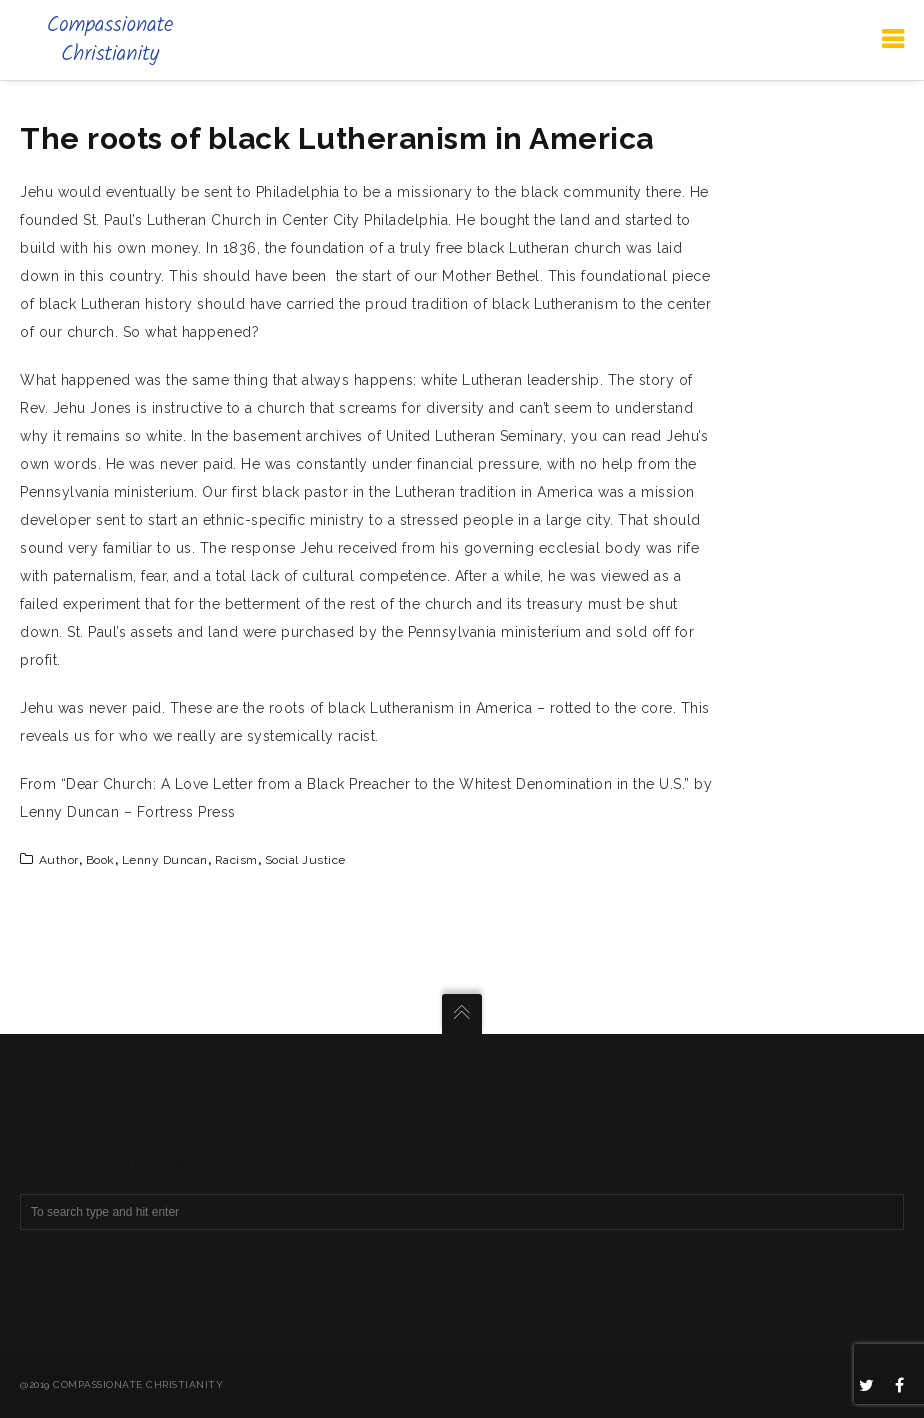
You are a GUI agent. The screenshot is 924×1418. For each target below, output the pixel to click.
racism (236, 860)
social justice (305, 860)
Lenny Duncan (165, 860)
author (59, 860)
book (100, 860)
